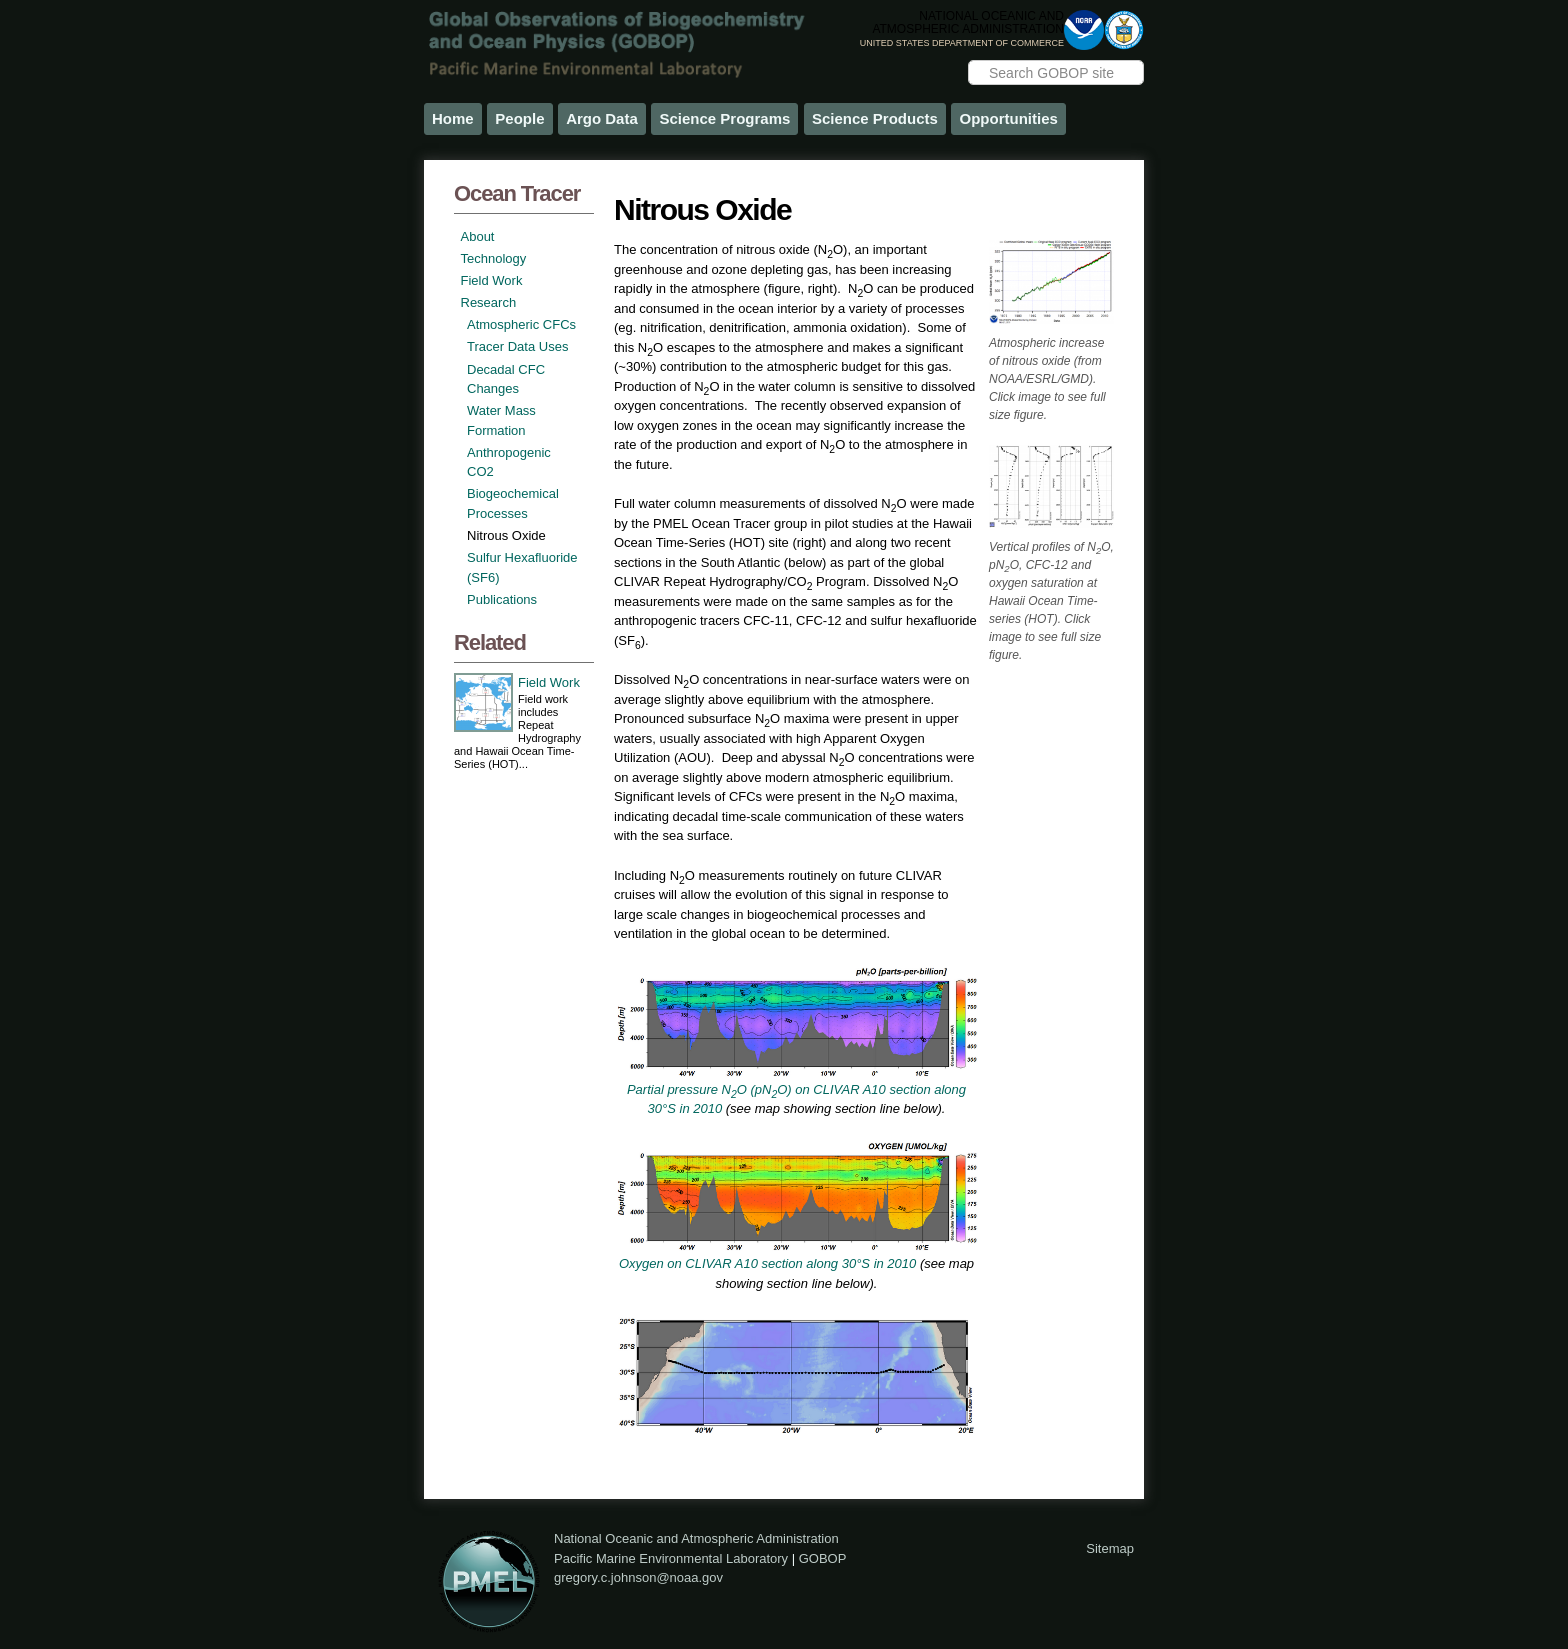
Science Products (875, 118)
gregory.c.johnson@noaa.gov (638, 1577)
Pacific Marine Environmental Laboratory (671, 1558)
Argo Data (602, 118)
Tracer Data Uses (517, 346)
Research (489, 302)
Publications (502, 599)
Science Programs (724, 118)
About (478, 236)
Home (453, 118)
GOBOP (823, 1558)
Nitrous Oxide (506, 535)
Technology (494, 258)
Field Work (492, 280)
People (519, 118)
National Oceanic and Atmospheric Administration (696, 1538)
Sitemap (1110, 1548)
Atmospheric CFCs (521, 324)
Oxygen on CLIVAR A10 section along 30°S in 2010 (767, 1263)
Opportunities (1008, 118)
